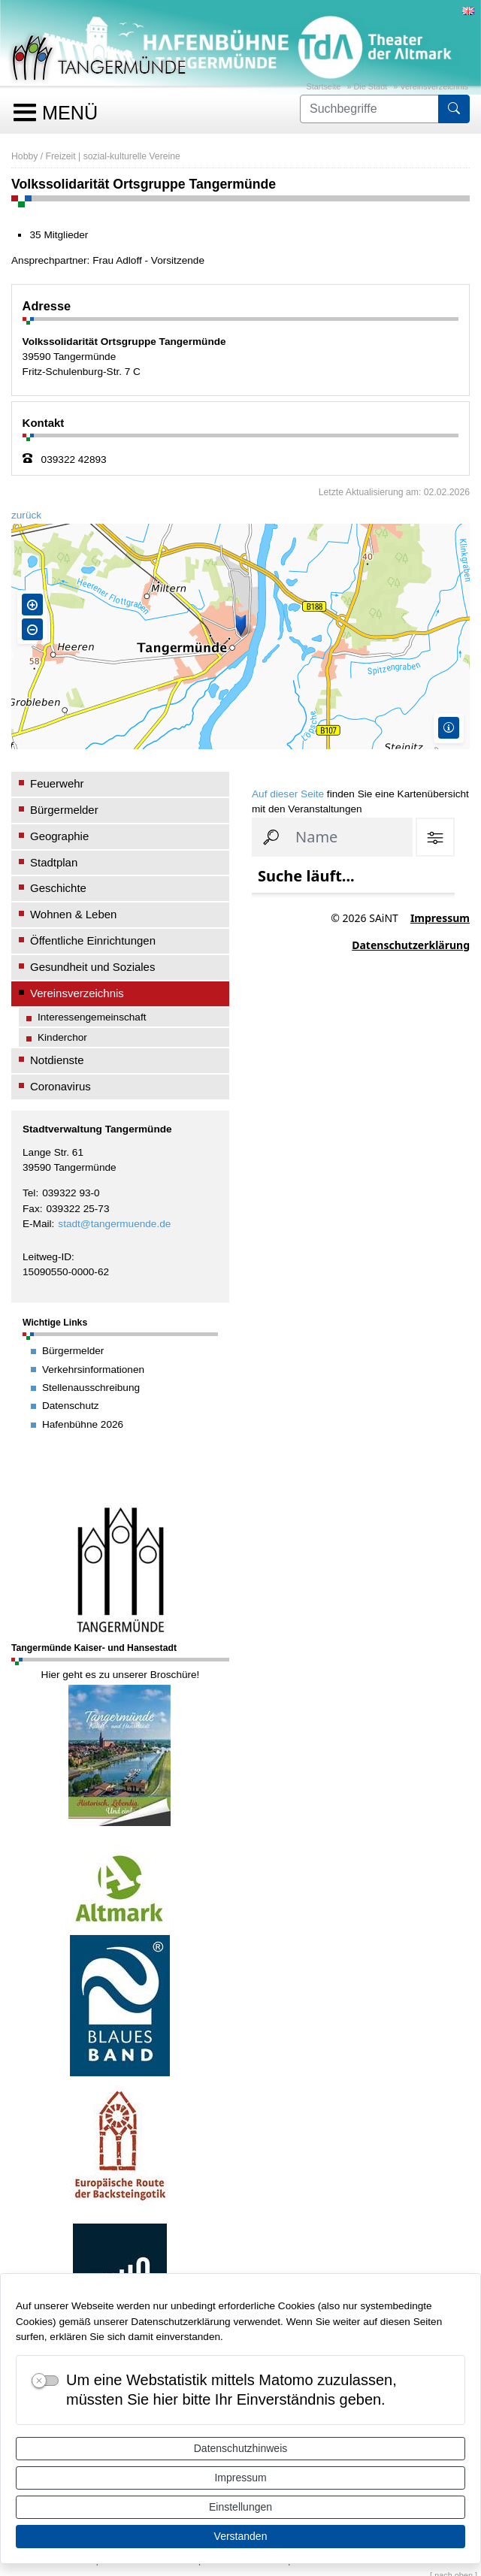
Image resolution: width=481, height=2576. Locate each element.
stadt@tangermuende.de (114, 1223)
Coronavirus (60, 1086)
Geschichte (58, 887)
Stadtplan (53, 862)
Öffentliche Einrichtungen (93, 940)
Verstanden (241, 2536)
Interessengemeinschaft (92, 1017)
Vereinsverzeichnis (434, 86)
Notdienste (57, 1060)
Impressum (240, 2478)
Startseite (323, 86)
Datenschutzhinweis (241, 2448)
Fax (31, 1208)
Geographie (59, 836)
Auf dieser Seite (288, 794)
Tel (29, 1193)
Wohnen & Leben (73, 914)
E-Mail (37, 1223)
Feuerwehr (57, 783)
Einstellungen (240, 2507)
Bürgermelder (64, 809)
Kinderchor (62, 1037)
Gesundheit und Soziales (92, 966)
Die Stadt (371, 86)
